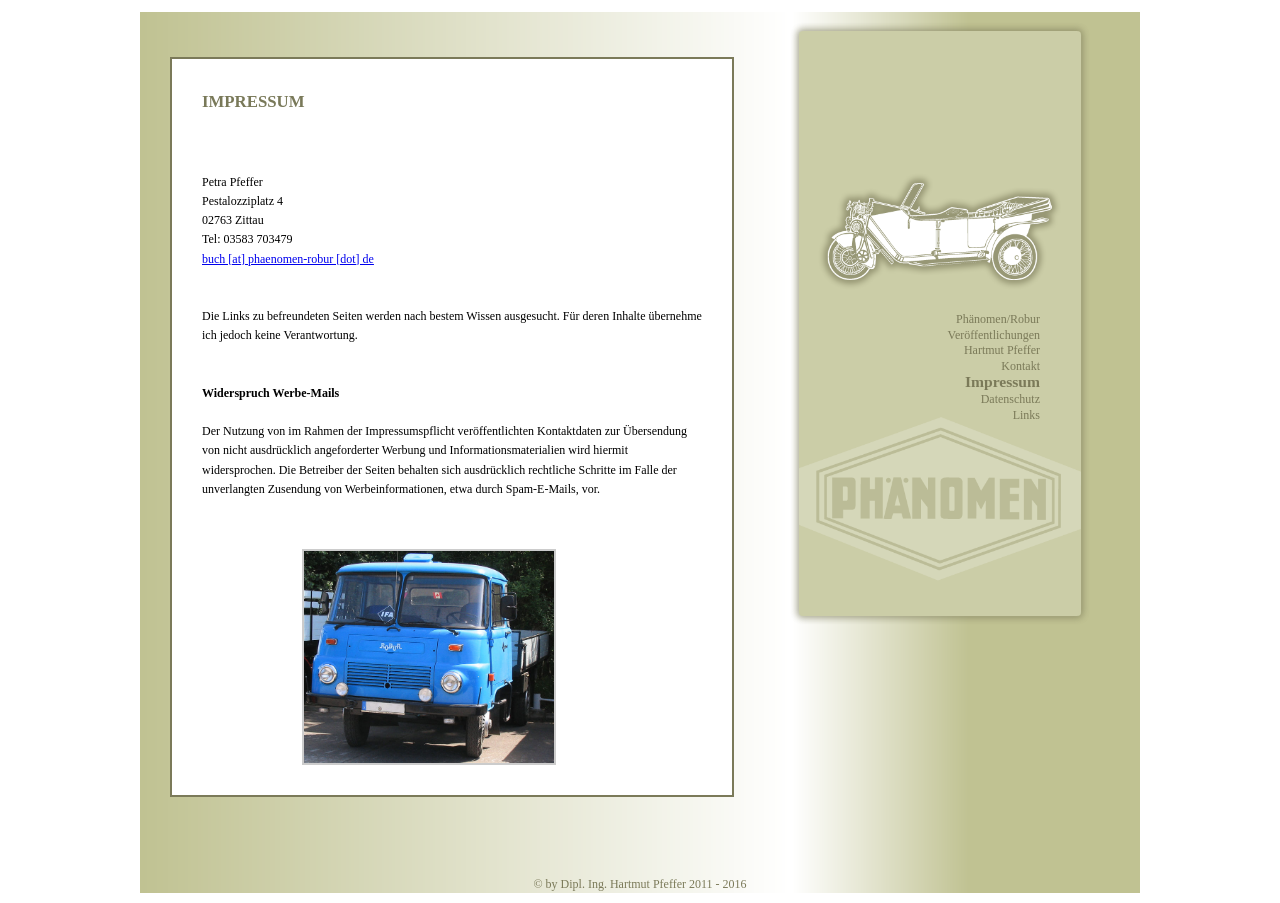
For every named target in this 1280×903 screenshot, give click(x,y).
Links (1026, 415)
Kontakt (1020, 366)
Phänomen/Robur (998, 319)
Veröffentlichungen (994, 335)
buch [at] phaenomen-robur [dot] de (288, 259)
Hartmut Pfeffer (1002, 350)
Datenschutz (1010, 399)
